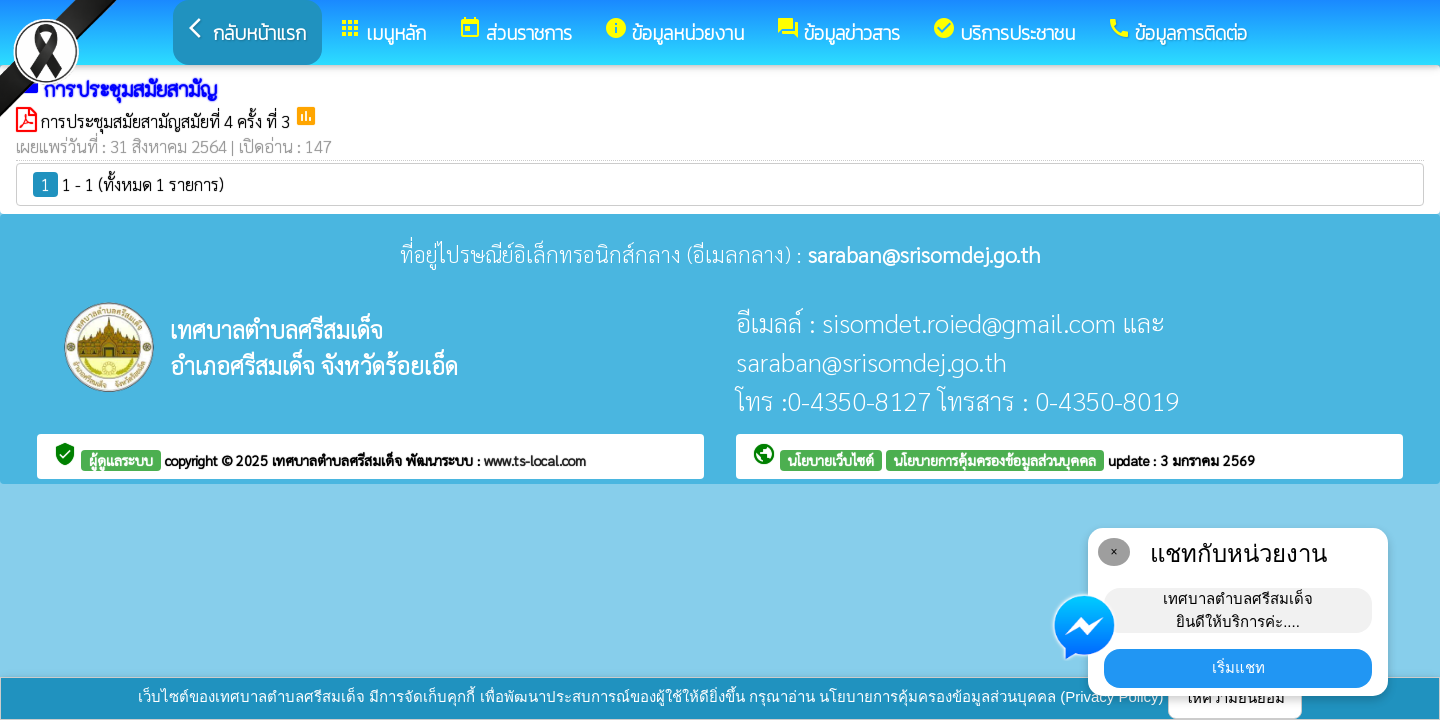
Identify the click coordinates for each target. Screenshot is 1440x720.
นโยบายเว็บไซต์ (831, 460)
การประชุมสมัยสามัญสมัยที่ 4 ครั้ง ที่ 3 (167, 121)
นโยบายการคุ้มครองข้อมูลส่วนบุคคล (995, 460)
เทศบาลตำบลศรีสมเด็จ (339, 460)
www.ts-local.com (535, 460)
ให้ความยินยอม (1235, 697)
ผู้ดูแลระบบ (121, 460)
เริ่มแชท (1238, 667)
